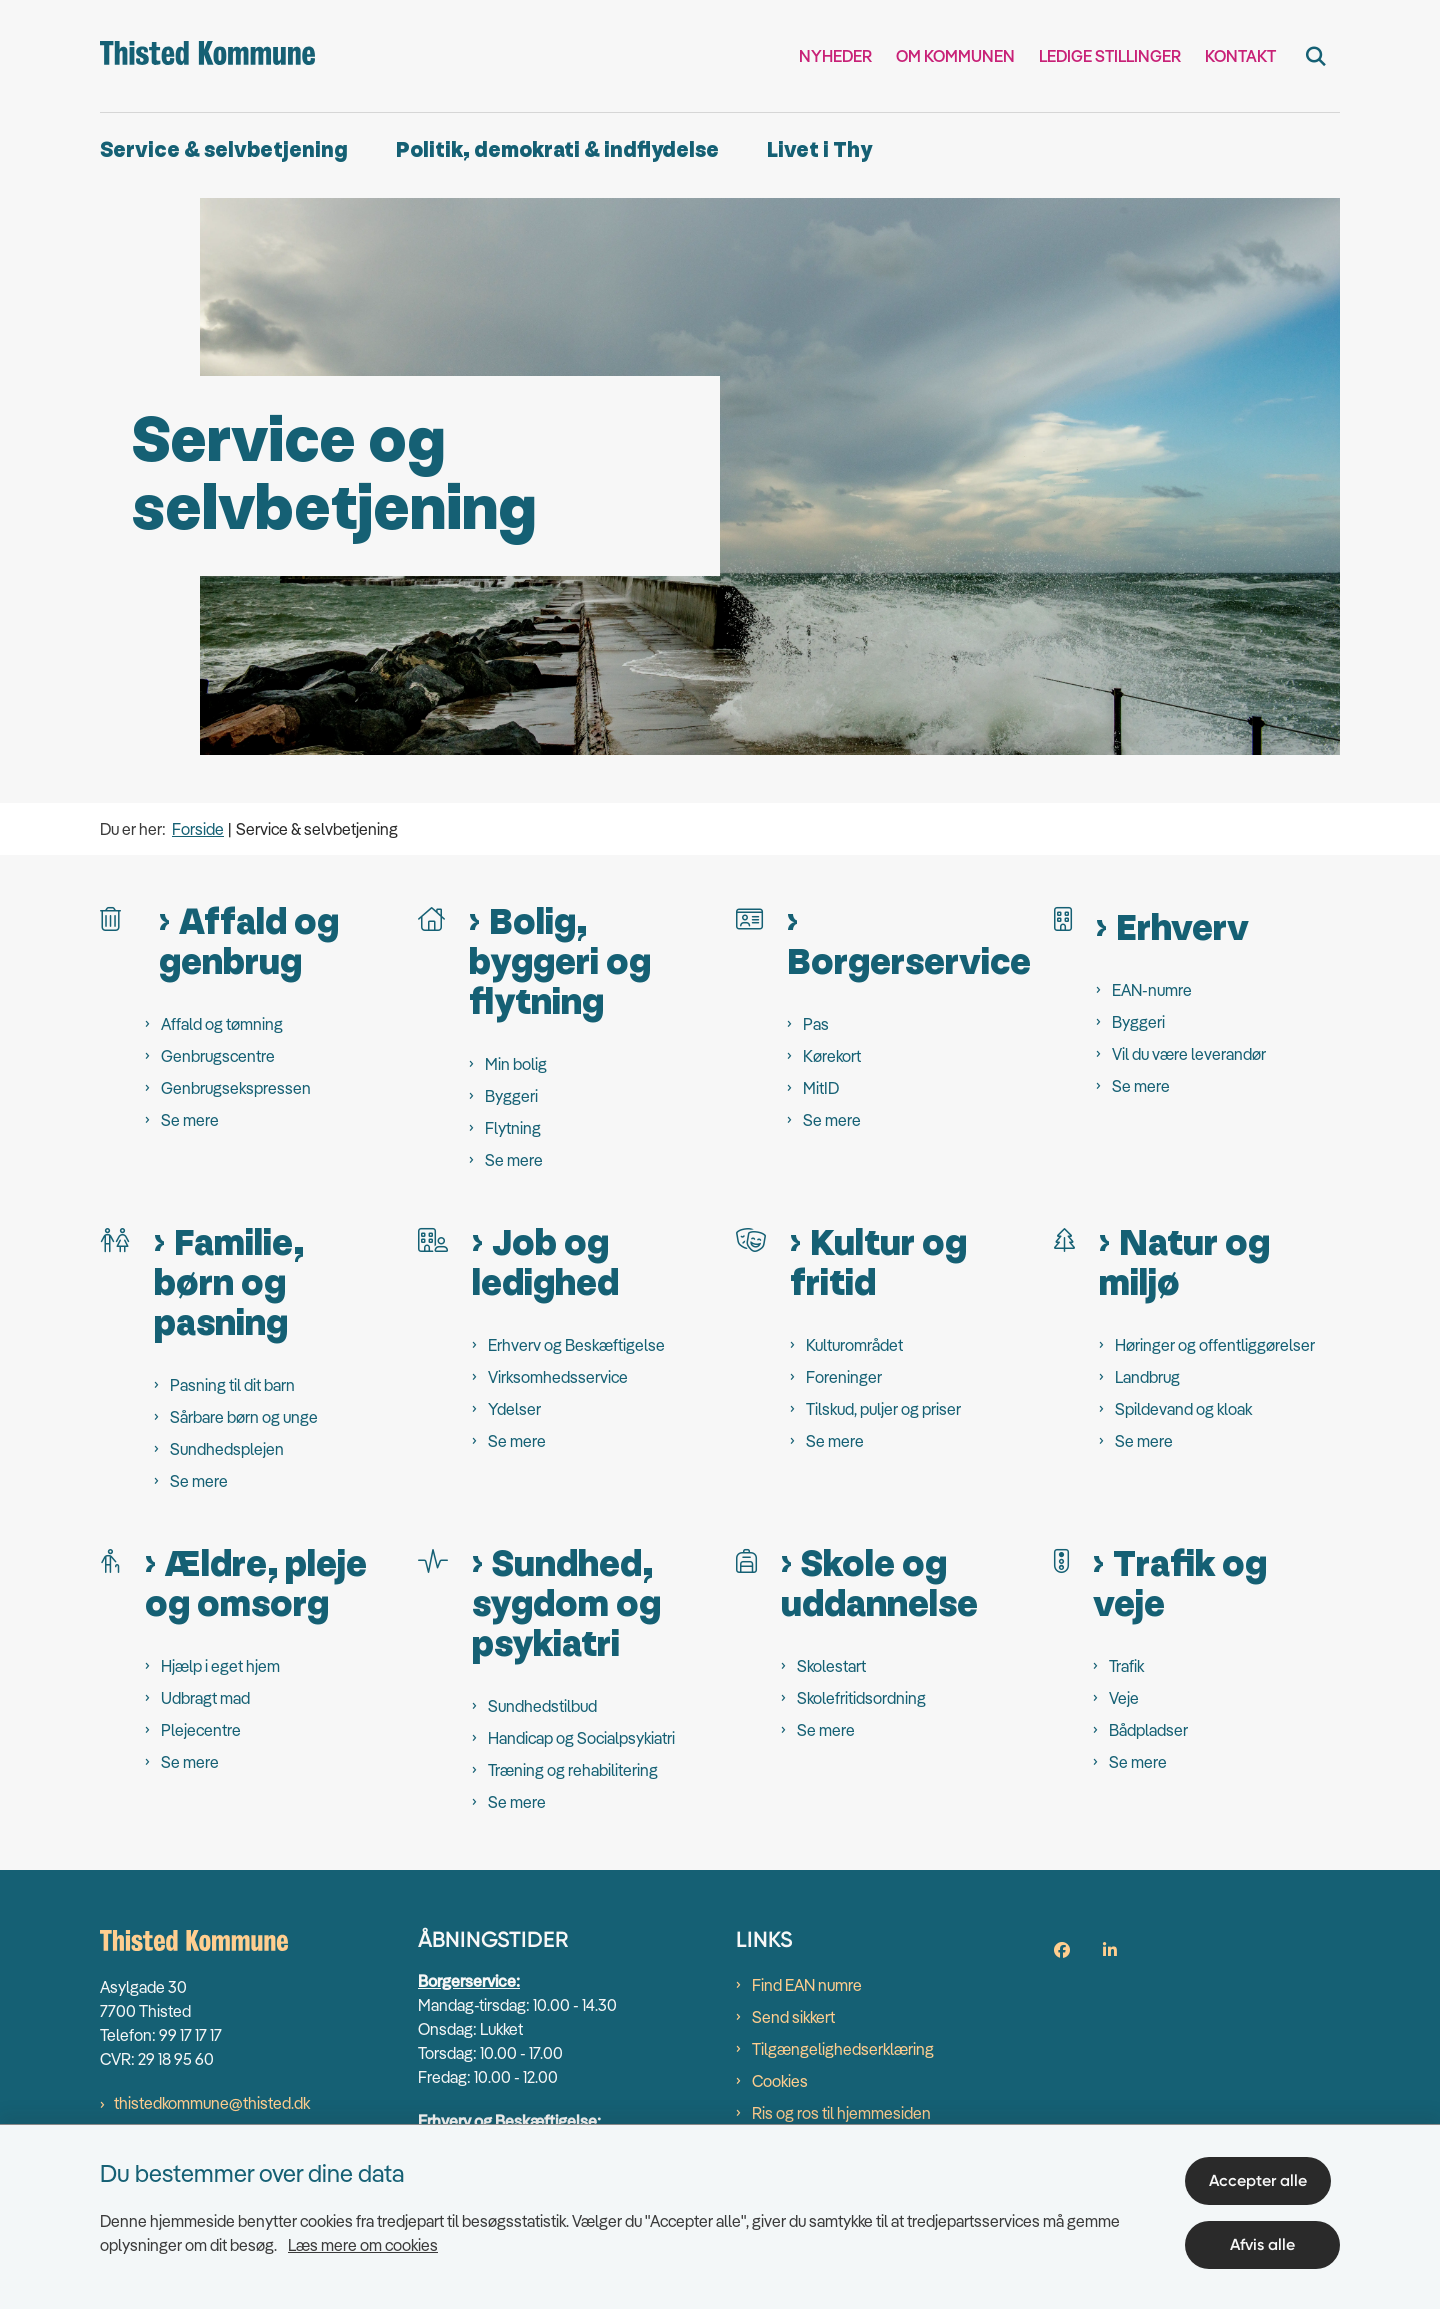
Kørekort (832, 1056)
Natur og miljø (1184, 1264)
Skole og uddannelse (879, 1585)
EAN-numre (1152, 990)
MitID (821, 1088)
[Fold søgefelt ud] (1316, 56)
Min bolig (516, 1064)
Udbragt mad (205, 1698)
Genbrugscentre (218, 1056)
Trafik (1126, 1666)
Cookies (780, 2081)
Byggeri (511, 1096)
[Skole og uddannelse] (746, 1559)
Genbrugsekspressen (236, 1088)
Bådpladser (1148, 1730)
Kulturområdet (854, 1345)
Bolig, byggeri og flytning (560, 963)
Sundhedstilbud (542, 1706)
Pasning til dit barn (232, 1385)
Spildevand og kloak (1183, 1409)
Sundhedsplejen (227, 1449)
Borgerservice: (469, 1981)
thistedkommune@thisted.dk (212, 2103)
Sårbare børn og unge (244, 1417)
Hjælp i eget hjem (220, 1666)
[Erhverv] (1063, 917)
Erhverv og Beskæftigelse (576, 1345)
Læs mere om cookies (363, 2237)
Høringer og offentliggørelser (1215, 1345)
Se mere (190, 1120)
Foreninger (844, 1377)
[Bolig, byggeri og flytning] (431, 917)
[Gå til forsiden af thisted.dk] (207, 56)
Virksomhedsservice (558, 1377)
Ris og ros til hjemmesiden (841, 2113)
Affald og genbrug (249, 943)
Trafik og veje (1180, 1585)
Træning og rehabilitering (573, 1770)
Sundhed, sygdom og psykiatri (566, 1605)
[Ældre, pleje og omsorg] (110, 1559)
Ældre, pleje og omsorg (256, 1585)
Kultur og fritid (878, 1264)
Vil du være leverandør (1189, 1054)
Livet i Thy (819, 150)
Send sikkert (793, 2017)
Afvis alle (1267, 2236)
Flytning (513, 1128)
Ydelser (514, 1409)
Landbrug (1147, 1377)
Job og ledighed (545, 1264)
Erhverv (1182, 929)
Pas (816, 1024)
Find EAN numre (807, 1985)
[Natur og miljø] (1064, 1238)
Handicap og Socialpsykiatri (581, 1738)
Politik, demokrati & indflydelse (557, 150)
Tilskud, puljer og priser (883, 1409)
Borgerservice (909, 961)
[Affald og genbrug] (110, 917)
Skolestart (831, 1666)
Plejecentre (201, 1730)
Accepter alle (1267, 2172)
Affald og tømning (222, 1024)
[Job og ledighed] (433, 1238)
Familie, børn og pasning (229, 1284)
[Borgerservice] (749, 917)
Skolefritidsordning (861, 1698)
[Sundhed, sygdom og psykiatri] (433, 1559)
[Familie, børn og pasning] (115, 1238)
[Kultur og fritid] (751, 1238)
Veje (1124, 1698)
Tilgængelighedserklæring (843, 2049)
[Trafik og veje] (1061, 1559)
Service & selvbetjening (224, 150)
